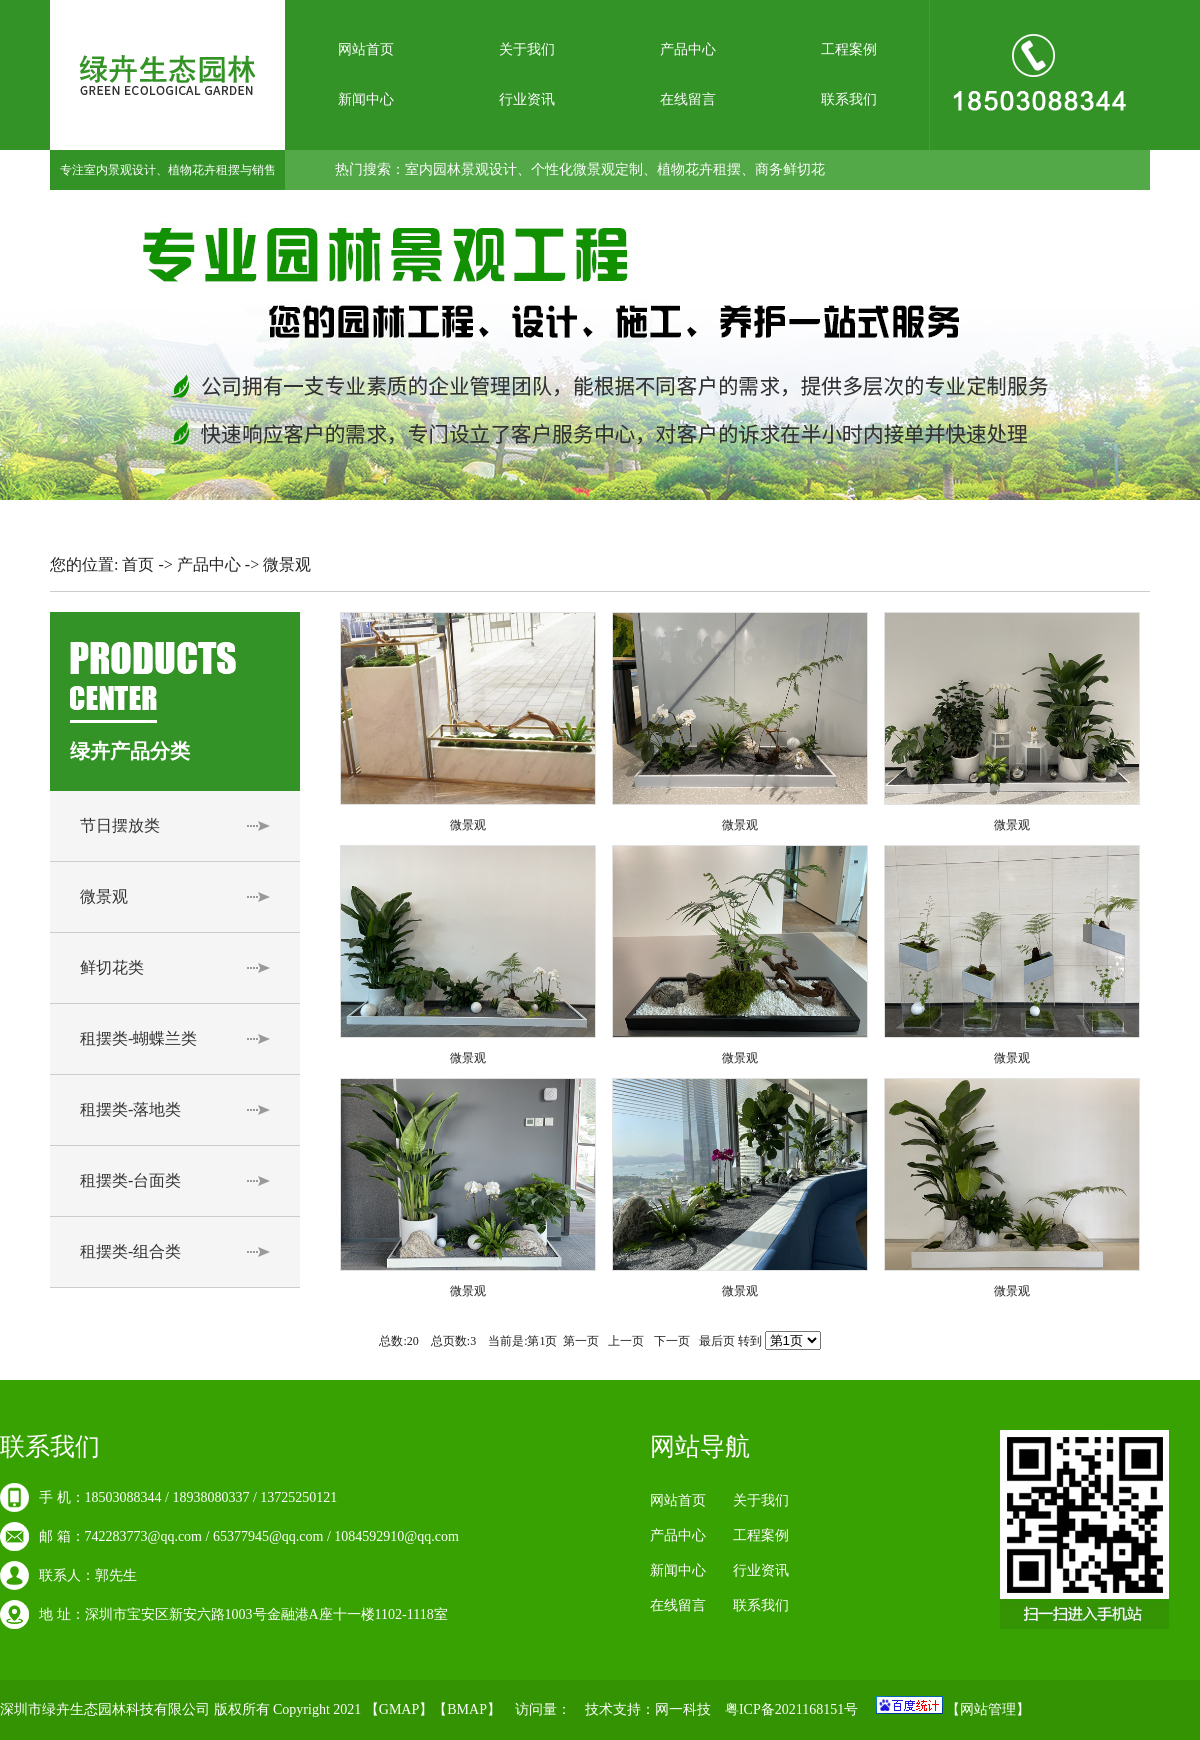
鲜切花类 (112, 967)
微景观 (104, 896)
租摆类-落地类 (130, 1109)
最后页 (717, 1341)
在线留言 (688, 99)
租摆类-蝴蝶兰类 (138, 1038)
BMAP (467, 1709)
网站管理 (988, 1709)
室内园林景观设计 (461, 169)
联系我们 (849, 99)
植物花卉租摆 (699, 169)
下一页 (672, 1341)
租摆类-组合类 (130, 1251)
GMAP (399, 1709)
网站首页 (366, 49)
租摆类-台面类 (130, 1180)
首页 (138, 564)
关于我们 (527, 49)
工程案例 (849, 49)
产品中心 (688, 49)
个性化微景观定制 (587, 169)
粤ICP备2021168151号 (791, 1709)
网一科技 (683, 1709)
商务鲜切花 (790, 169)
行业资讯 (527, 99)
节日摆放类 (120, 825)
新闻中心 (366, 99)
